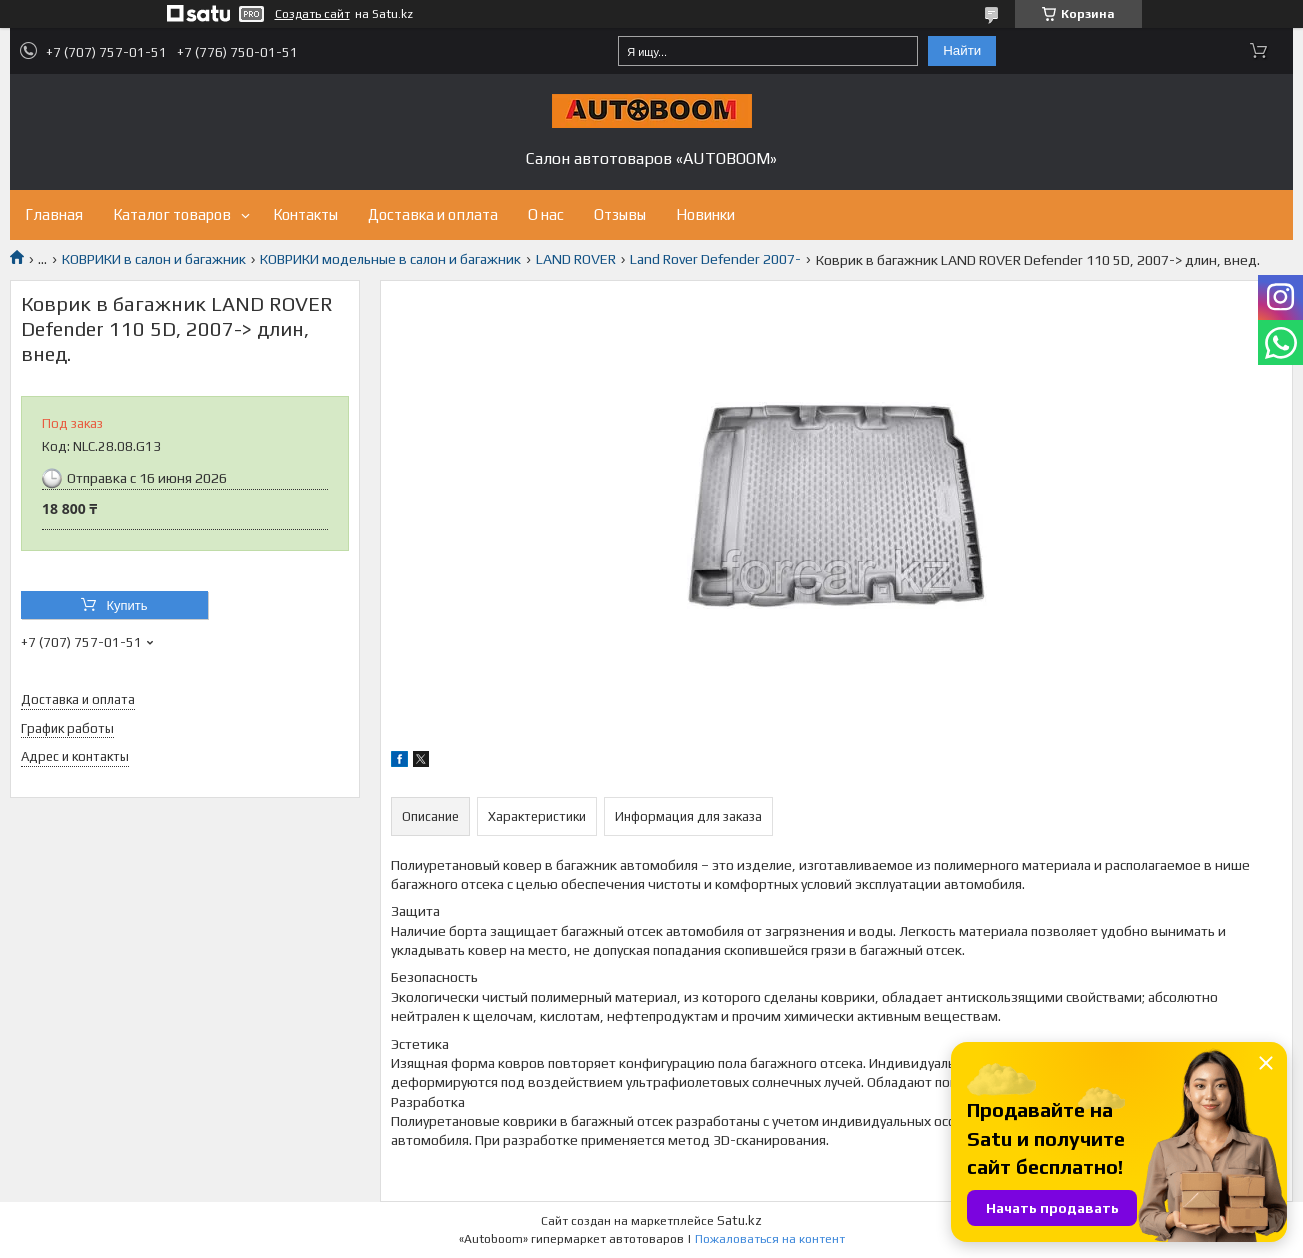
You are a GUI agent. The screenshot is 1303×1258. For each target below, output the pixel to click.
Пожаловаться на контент (770, 1239)
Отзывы (620, 214)
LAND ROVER (576, 259)
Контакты (305, 214)
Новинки (705, 214)
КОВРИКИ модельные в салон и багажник (390, 259)
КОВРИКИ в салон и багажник (154, 259)
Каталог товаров (172, 214)
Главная (54, 214)
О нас (546, 214)
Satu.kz (739, 1220)
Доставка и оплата (433, 214)
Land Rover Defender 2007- (715, 259)
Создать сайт (312, 14)
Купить (126, 605)
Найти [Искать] (962, 50)
